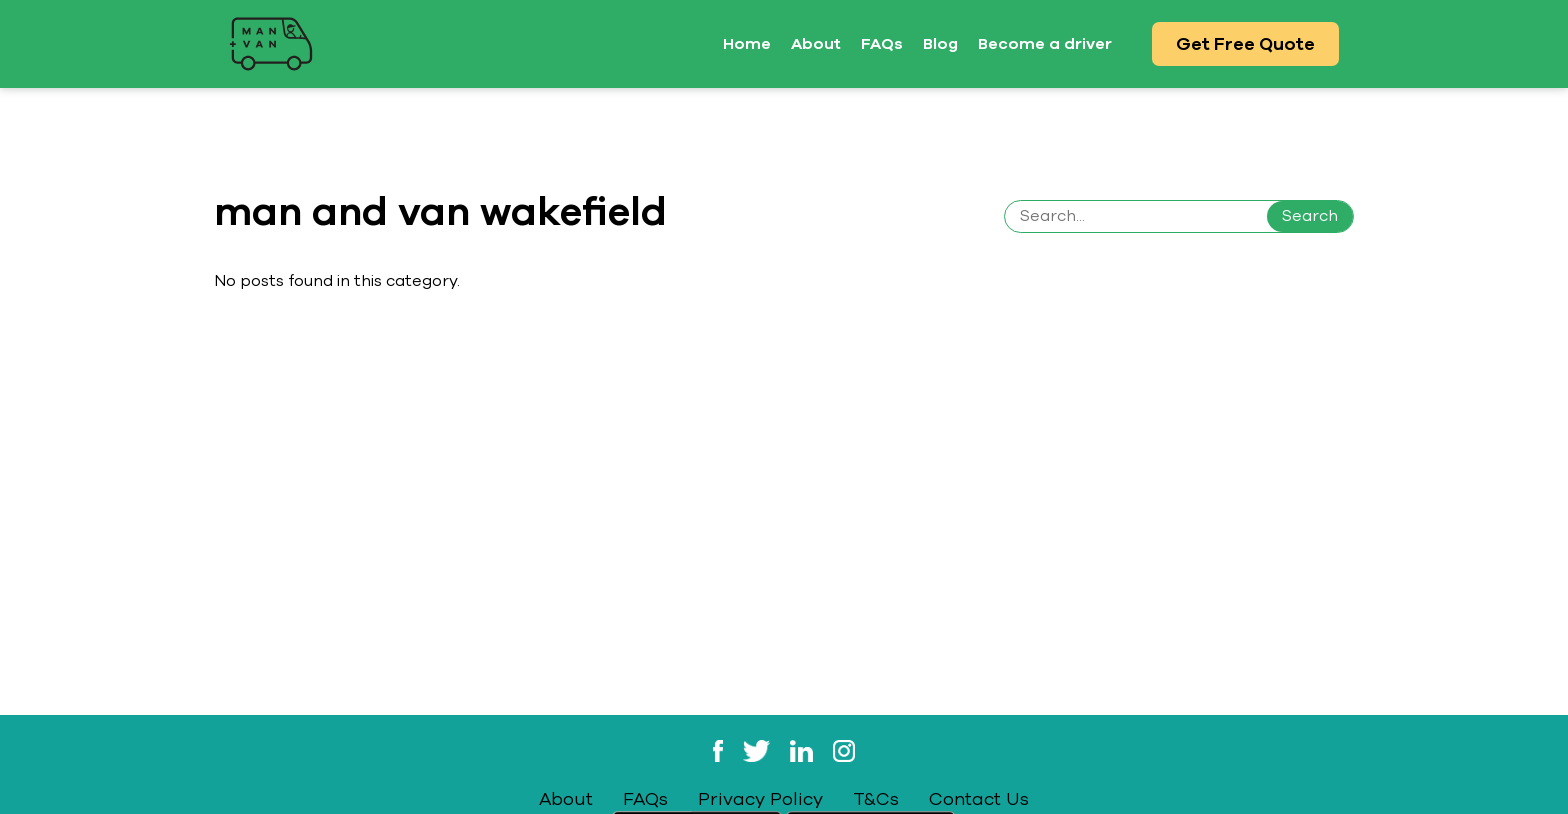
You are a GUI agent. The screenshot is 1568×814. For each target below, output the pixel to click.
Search (1310, 216)
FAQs (882, 44)
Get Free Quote (1245, 44)
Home (747, 44)
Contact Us (979, 799)
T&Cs (876, 799)
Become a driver (1045, 44)
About (816, 44)
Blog (940, 44)
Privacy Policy (760, 799)
